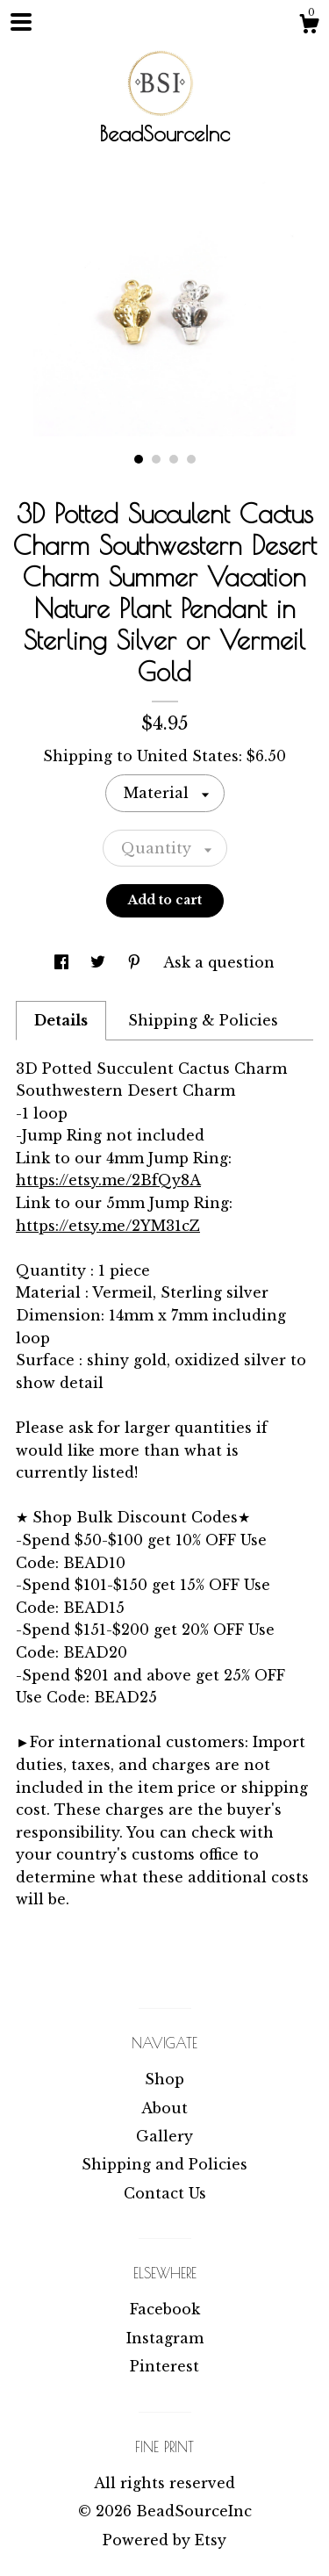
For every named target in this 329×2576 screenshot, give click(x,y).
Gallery (164, 2136)
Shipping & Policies (203, 1020)
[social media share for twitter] (100, 962)
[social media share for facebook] (63, 962)
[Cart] (308, 26)
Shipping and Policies (164, 2164)
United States (188, 756)
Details (61, 1020)
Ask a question (219, 962)
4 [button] (191, 459)
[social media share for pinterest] (136, 962)
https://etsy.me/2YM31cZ (108, 1225)
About (164, 2108)
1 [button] (138, 459)
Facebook (165, 2309)
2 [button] (156, 459)
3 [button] (173, 459)
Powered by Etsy (164, 2540)
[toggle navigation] (21, 22)
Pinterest (164, 2366)
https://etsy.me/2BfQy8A (108, 1180)
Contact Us (165, 2193)
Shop (164, 2079)
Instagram (165, 2338)
